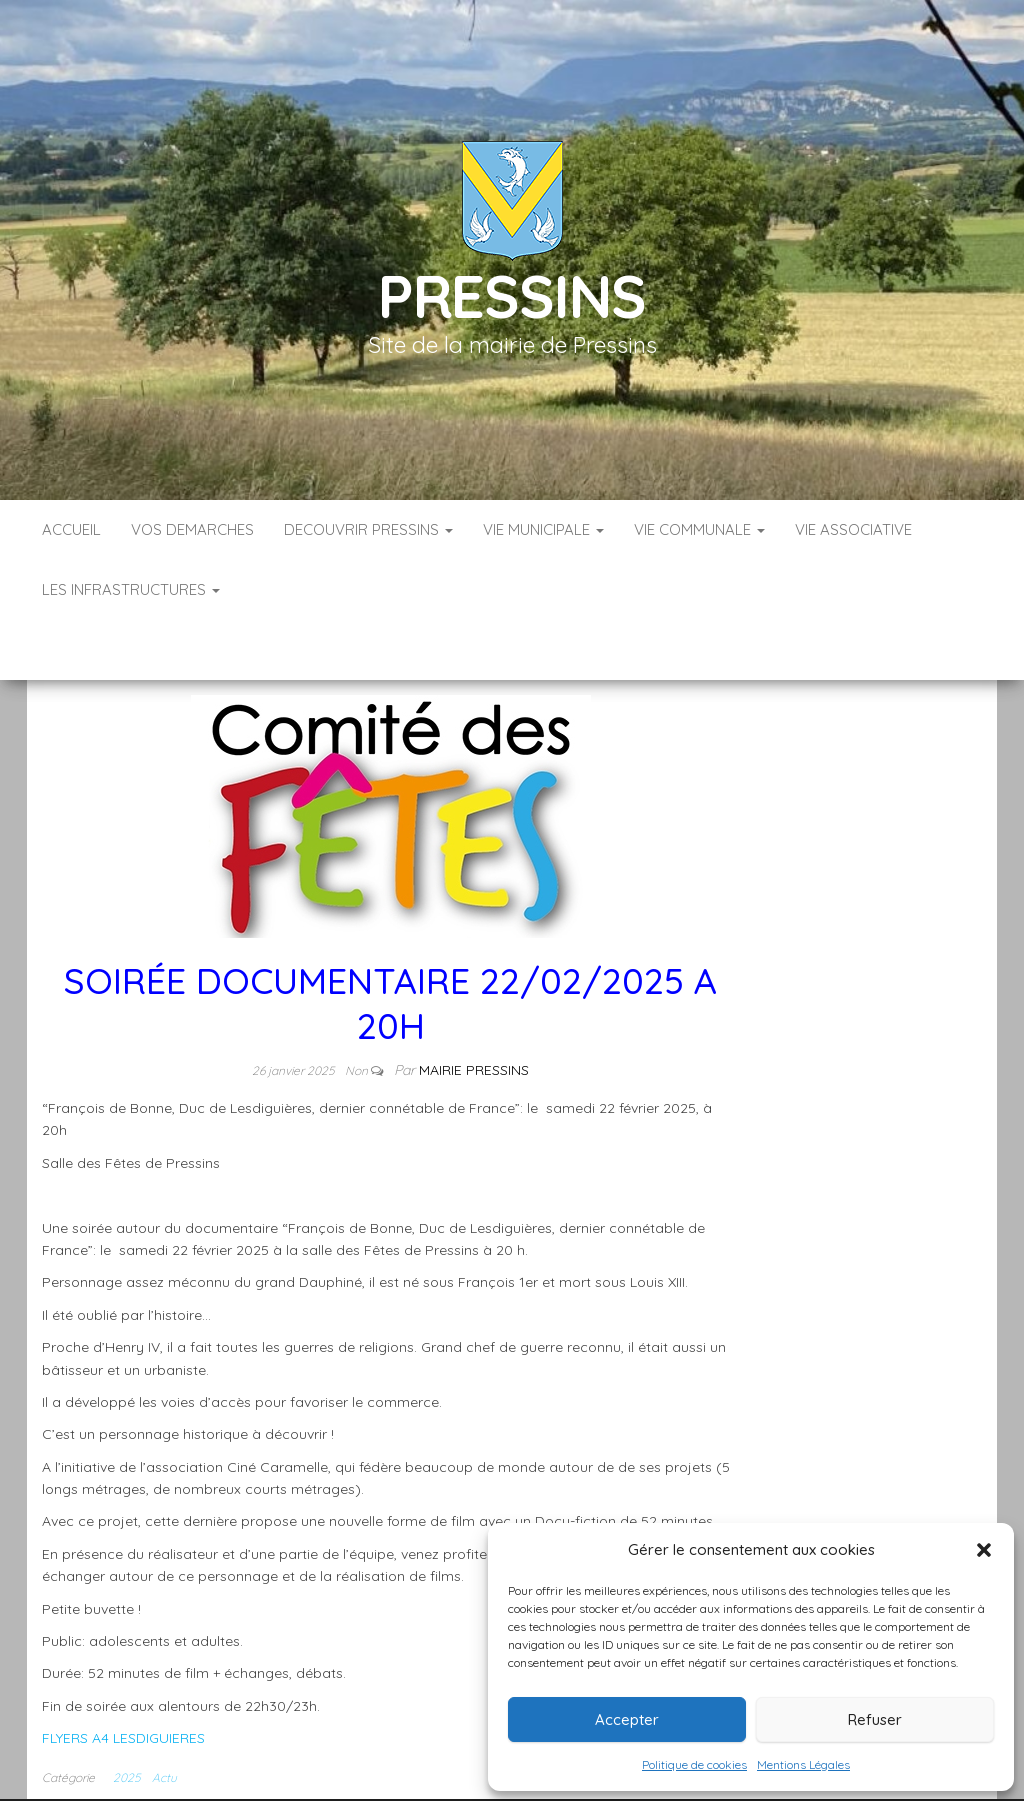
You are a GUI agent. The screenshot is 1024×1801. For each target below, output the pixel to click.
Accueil (71, 529)
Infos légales (449, 1780)
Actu (164, 1717)
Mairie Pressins (474, 1010)
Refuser (875, 1719)
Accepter (627, 1719)
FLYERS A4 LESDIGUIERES (123, 1678)
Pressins (512, 295)
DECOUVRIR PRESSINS (368, 529)
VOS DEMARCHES (192, 529)
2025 (126, 1717)
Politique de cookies (694, 1764)
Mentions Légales (803, 1764)
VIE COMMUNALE (699, 529)
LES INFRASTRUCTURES (131, 589)
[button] (984, 1550)
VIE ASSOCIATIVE (853, 529)
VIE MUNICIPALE (543, 529)
